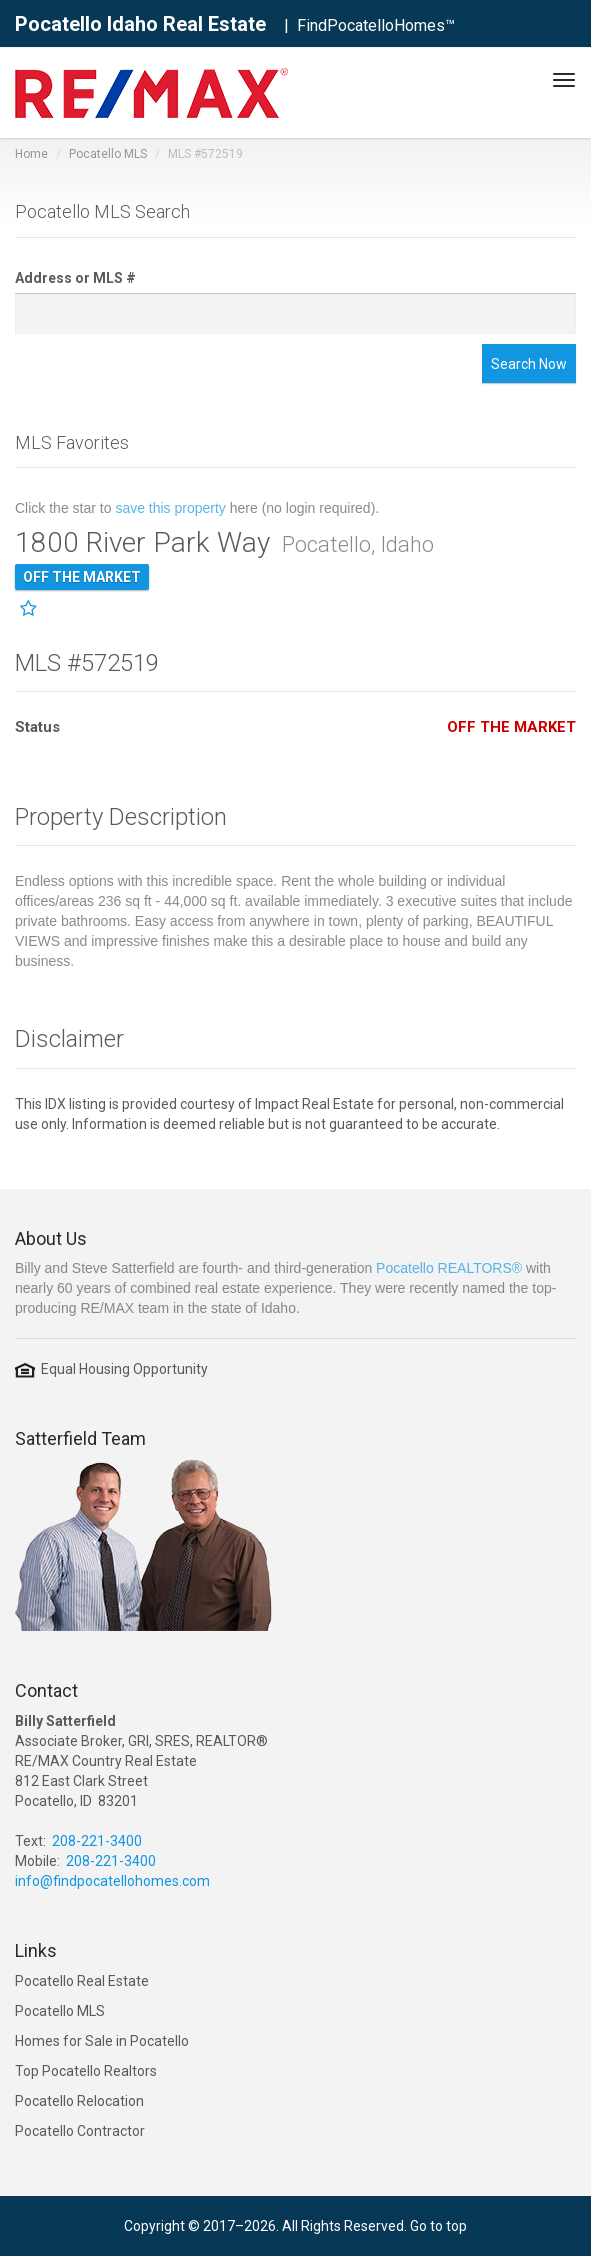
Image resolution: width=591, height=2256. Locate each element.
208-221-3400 (97, 1841)
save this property (170, 508)
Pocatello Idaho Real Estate (140, 24)
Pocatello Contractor (80, 2131)
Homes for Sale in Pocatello (102, 2041)
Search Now (529, 364)
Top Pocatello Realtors (86, 2071)
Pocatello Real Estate (82, 1981)
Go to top (438, 2226)
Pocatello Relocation (79, 2101)
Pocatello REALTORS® (449, 1268)
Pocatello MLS (108, 154)
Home (31, 154)
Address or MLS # (75, 278)
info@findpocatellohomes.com (112, 1881)
